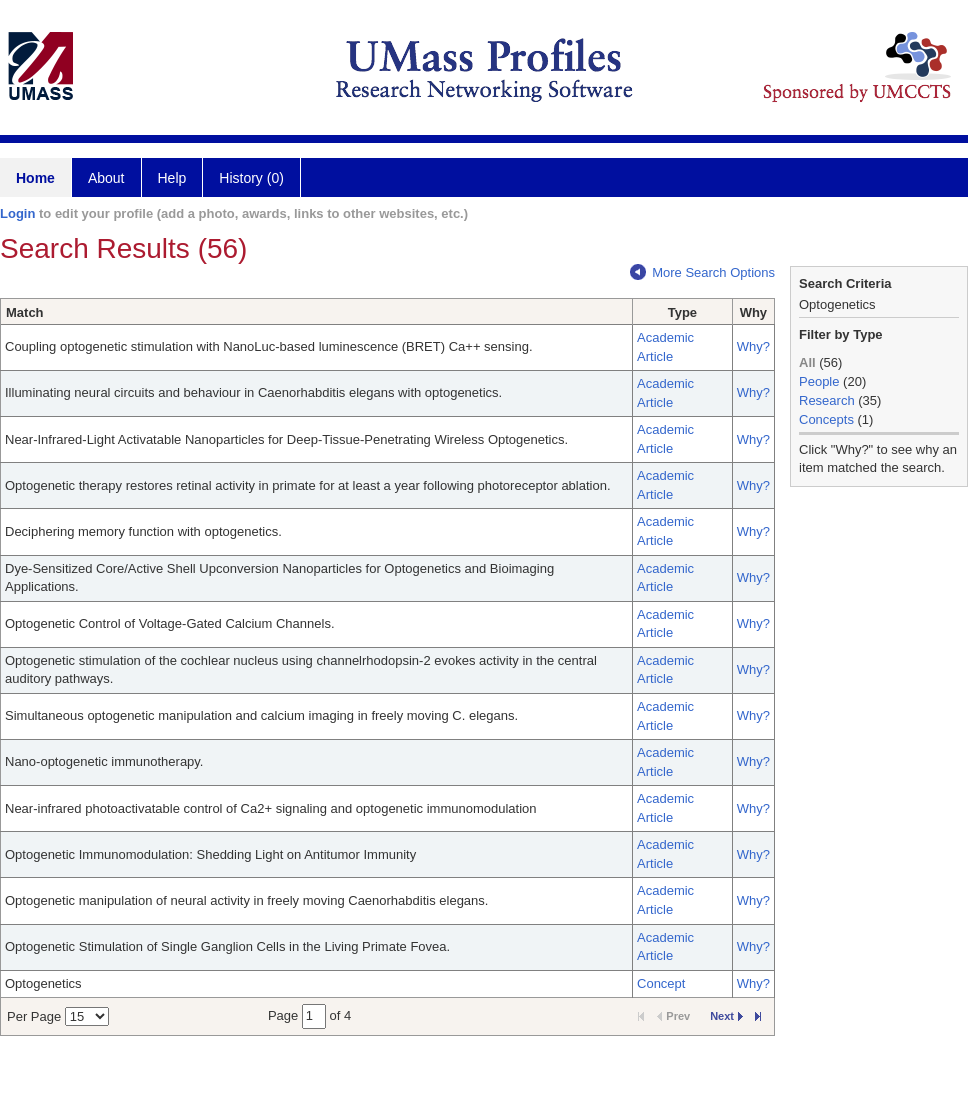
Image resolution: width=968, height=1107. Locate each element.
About (106, 178)
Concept (661, 983)
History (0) (251, 178)
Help (172, 178)
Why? (753, 346)
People (819, 381)
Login (17, 213)
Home (35, 178)
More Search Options (702, 272)
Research (827, 400)
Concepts (826, 419)
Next (726, 1016)
